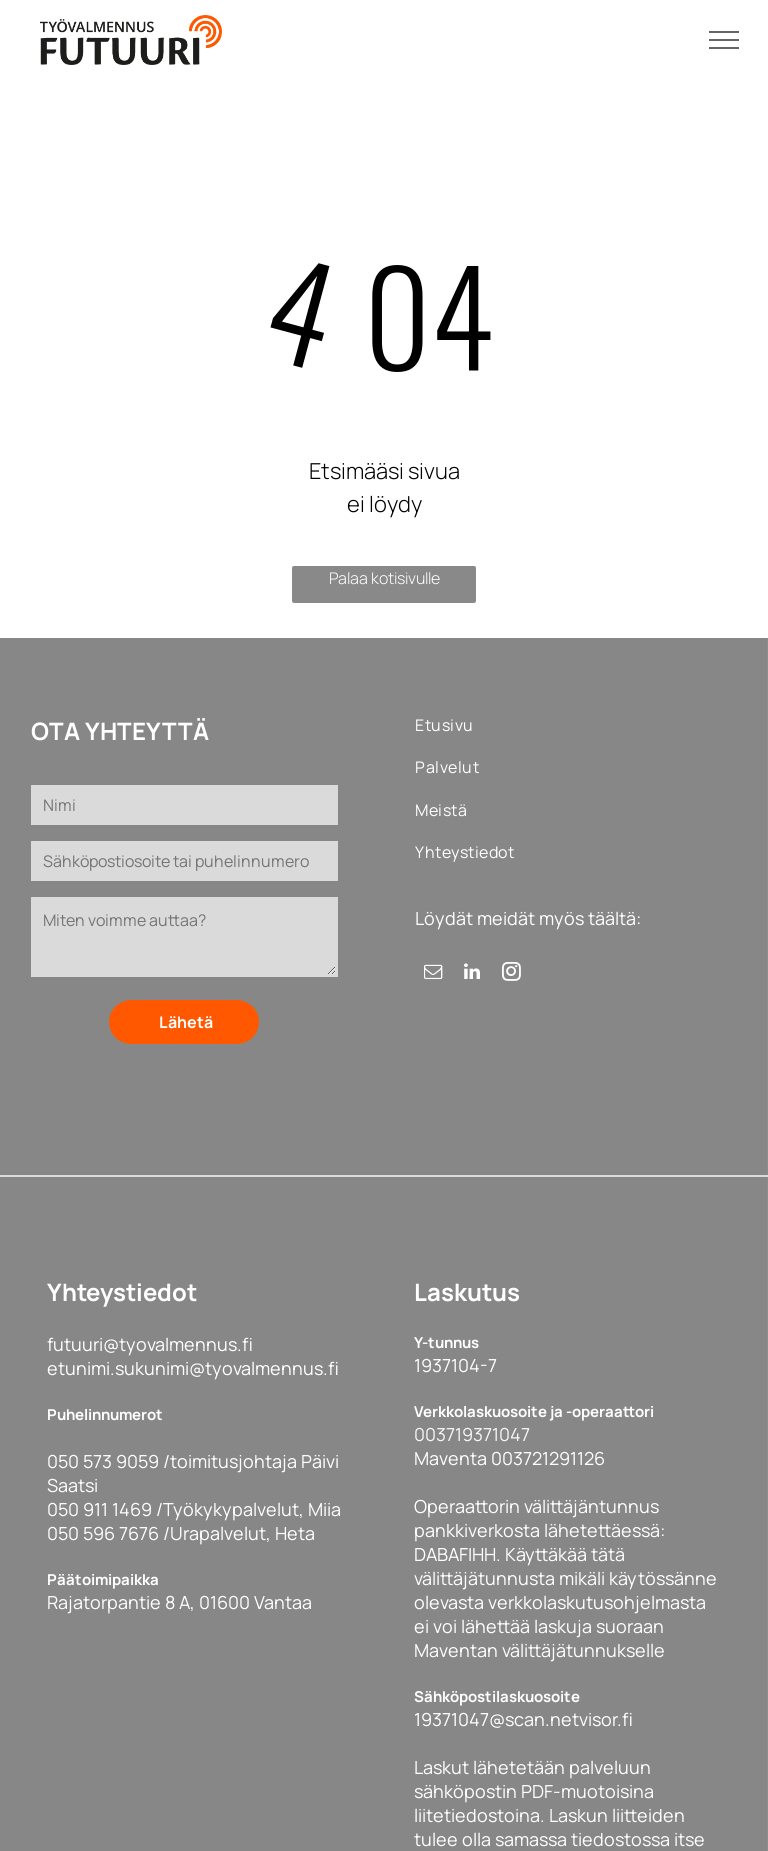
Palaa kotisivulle (384, 578)
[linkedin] (472, 974)
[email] (433, 974)
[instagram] (511, 974)
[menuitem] (479, 725)
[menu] (724, 40)
